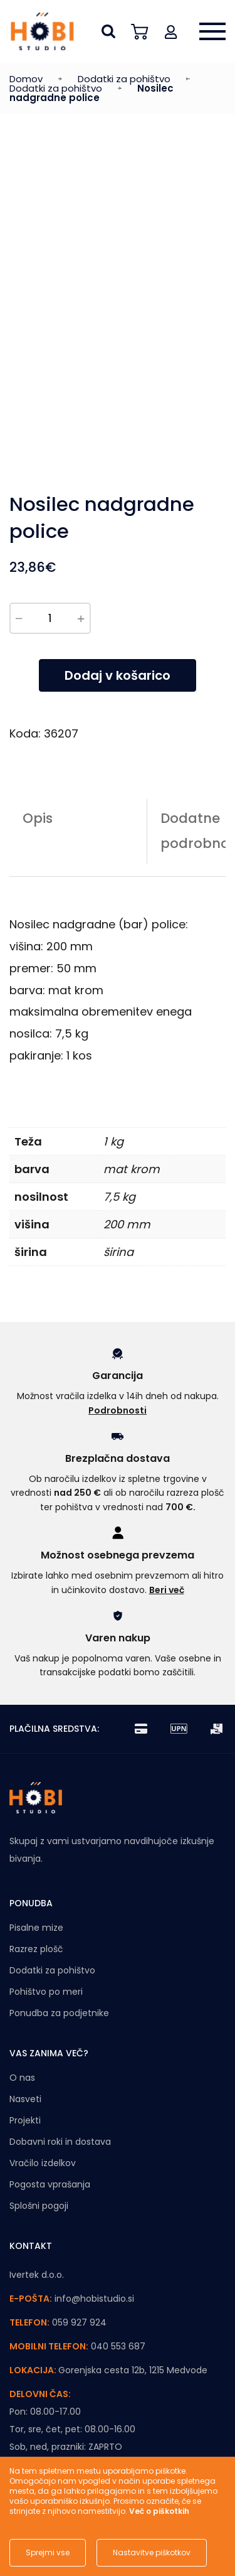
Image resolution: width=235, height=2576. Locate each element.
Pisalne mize (36, 1927)
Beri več (166, 1590)
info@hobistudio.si (94, 2298)
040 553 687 (118, 2346)
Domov (26, 78)
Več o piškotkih (159, 2511)
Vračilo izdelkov (42, 2163)
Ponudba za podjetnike (59, 2013)
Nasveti (25, 2099)
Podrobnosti (117, 1410)
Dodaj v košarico (117, 675)
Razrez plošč (36, 1949)
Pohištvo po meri (46, 1991)
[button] (171, 31)
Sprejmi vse (48, 2552)
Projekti (25, 2120)
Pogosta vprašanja (49, 2184)
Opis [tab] (38, 818)
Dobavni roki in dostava (60, 2141)
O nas (22, 2077)
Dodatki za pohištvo (124, 78)
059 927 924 (79, 2322)
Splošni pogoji (38, 2205)
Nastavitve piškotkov (152, 2552)
